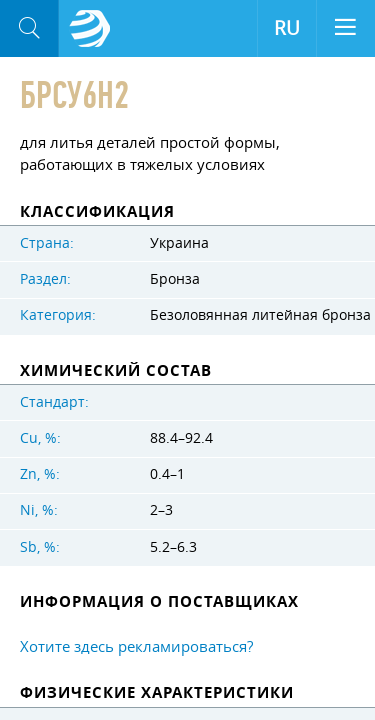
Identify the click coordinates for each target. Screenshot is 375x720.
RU (287, 28)
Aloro (90, 29)
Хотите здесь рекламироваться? (136, 646)
